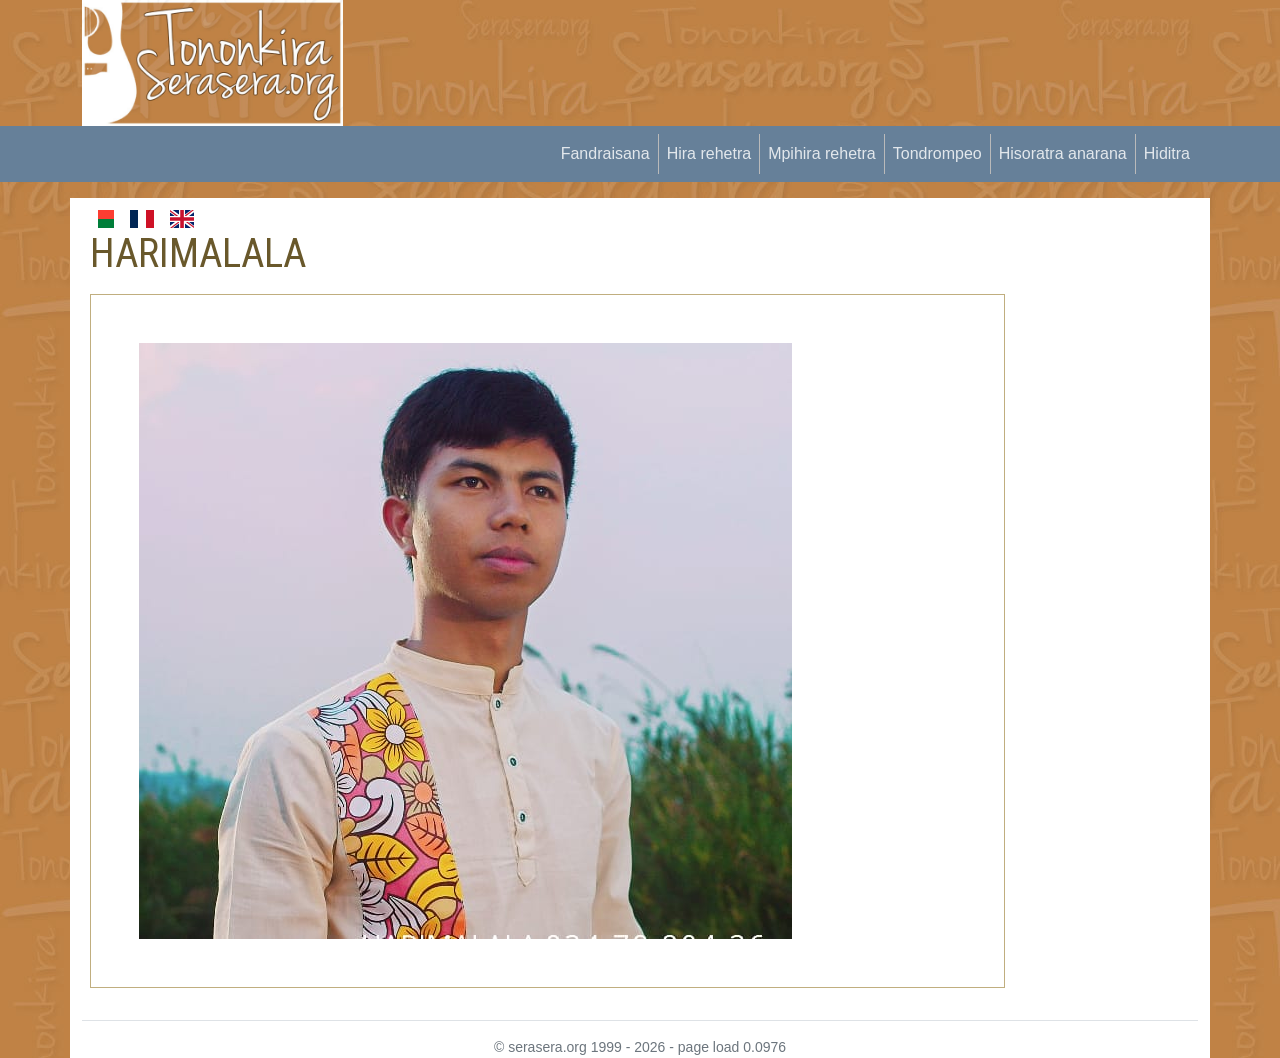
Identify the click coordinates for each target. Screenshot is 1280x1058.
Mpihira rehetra (822, 153)
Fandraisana (605, 153)
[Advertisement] (731, 45)
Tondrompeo (937, 153)
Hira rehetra (709, 153)
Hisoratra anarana (1063, 153)
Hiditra (1167, 153)
